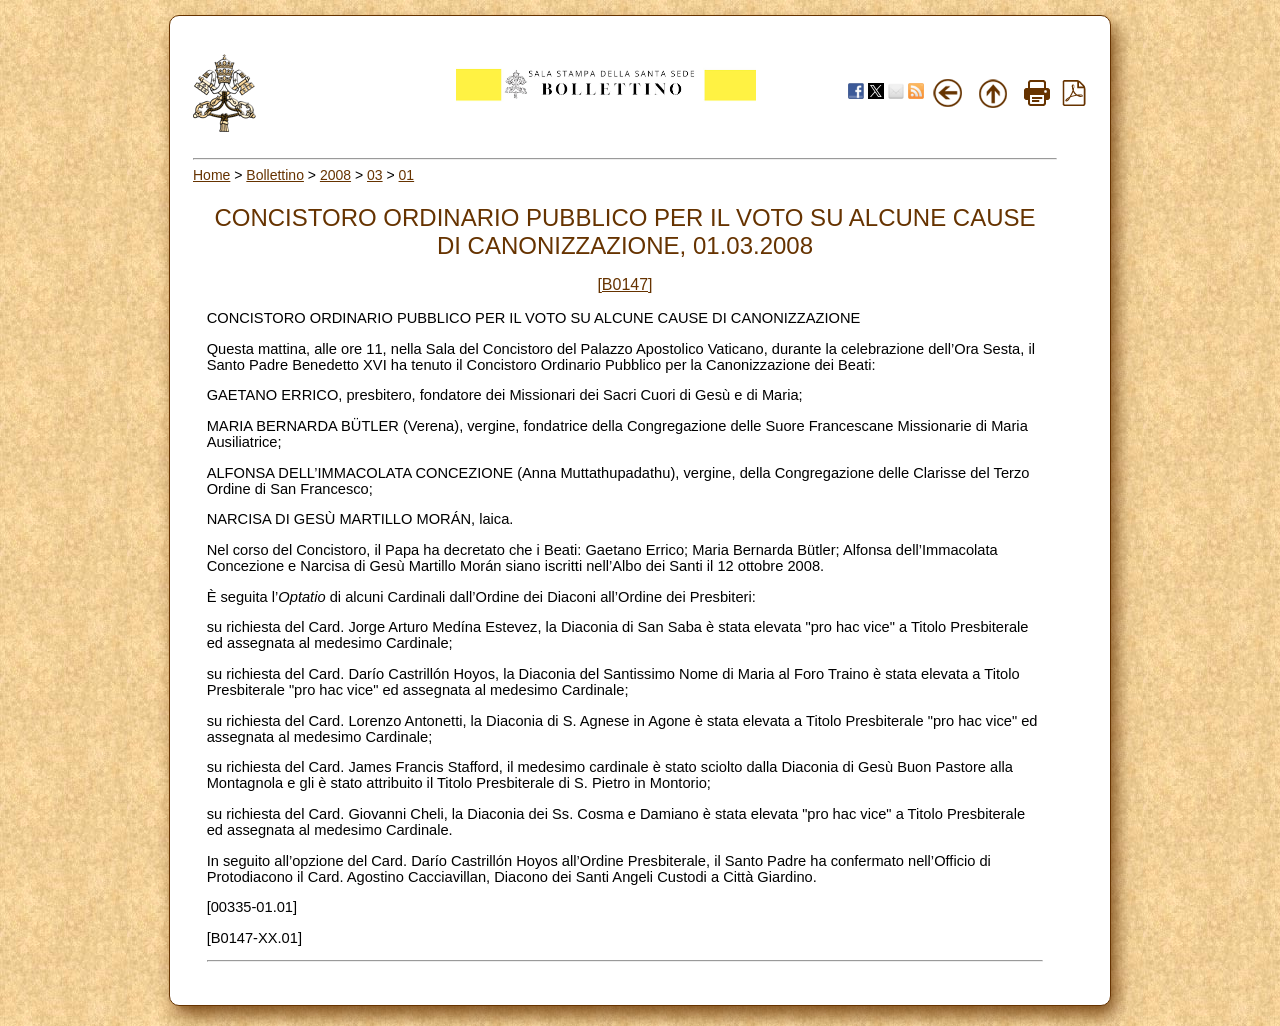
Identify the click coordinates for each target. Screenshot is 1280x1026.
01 (407, 175)
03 (375, 175)
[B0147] (624, 284)
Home (211, 175)
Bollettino (275, 175)
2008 (335, 175)
